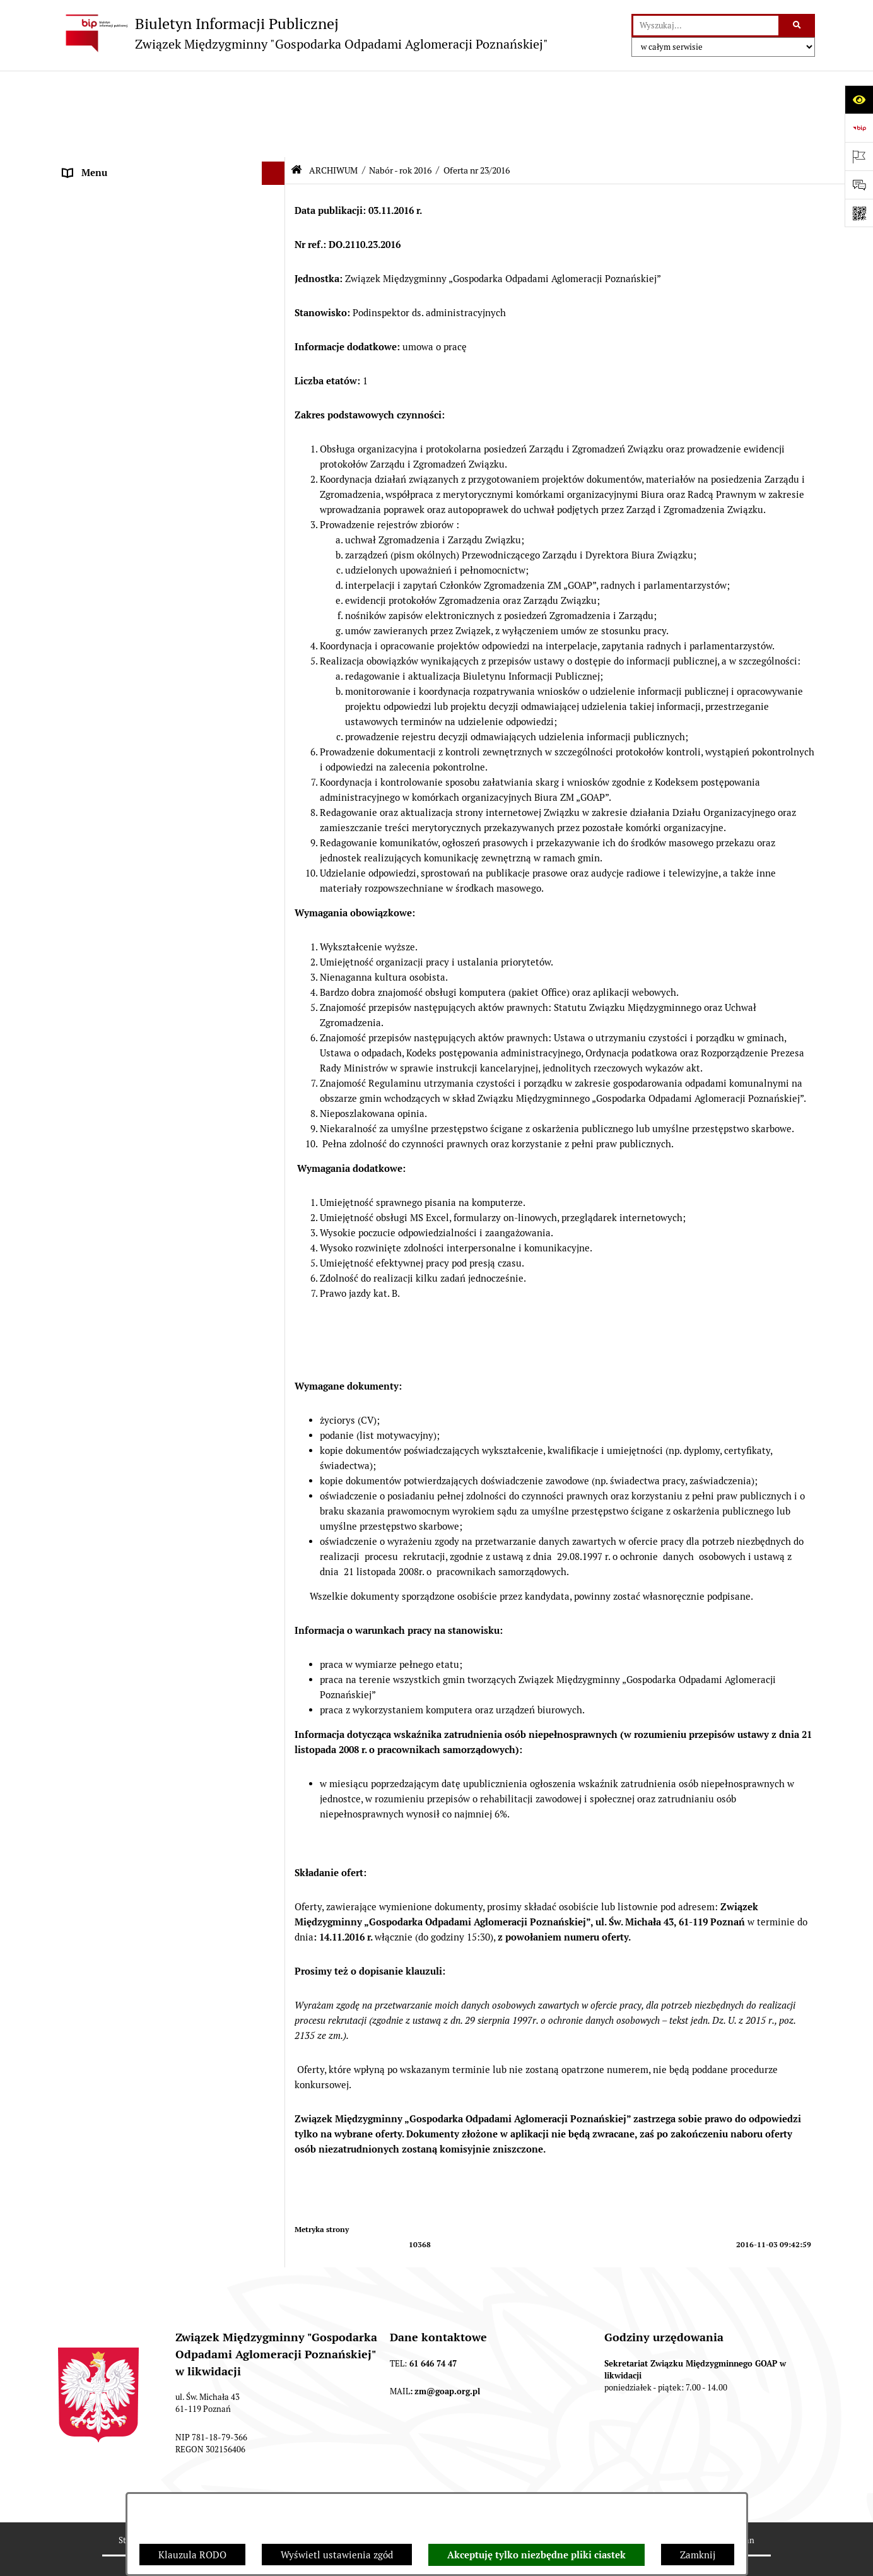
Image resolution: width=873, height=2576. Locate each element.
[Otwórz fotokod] (859, 213)
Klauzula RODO (192, 2555)
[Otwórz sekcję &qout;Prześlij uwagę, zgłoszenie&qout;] (859, 184)
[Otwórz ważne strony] (859, 156)
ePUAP (77, 275)
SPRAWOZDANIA (99, 1829)
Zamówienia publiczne (111, 1852)
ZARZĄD (81, 205)
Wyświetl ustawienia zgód (337, 2555)
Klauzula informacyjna (112, 2298)
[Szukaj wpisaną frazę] (797, 26)
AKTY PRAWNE (96, 157)
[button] (276, 111)
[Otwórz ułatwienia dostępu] (859, 99)
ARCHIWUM (89, 299)
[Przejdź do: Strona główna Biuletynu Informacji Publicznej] (296, 83)
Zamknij (697, 2555)
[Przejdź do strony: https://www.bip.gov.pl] (859, 128)
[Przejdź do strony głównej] (303, 33)
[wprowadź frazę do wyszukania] (705, 26)
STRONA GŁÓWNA (103, 110)
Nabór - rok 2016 (400, 84)
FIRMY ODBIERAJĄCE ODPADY (130, 228)
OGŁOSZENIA (92, 252)
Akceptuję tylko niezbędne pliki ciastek (536, 2555)
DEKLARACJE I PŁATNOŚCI (121, 133)
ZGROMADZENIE (100, 181)
